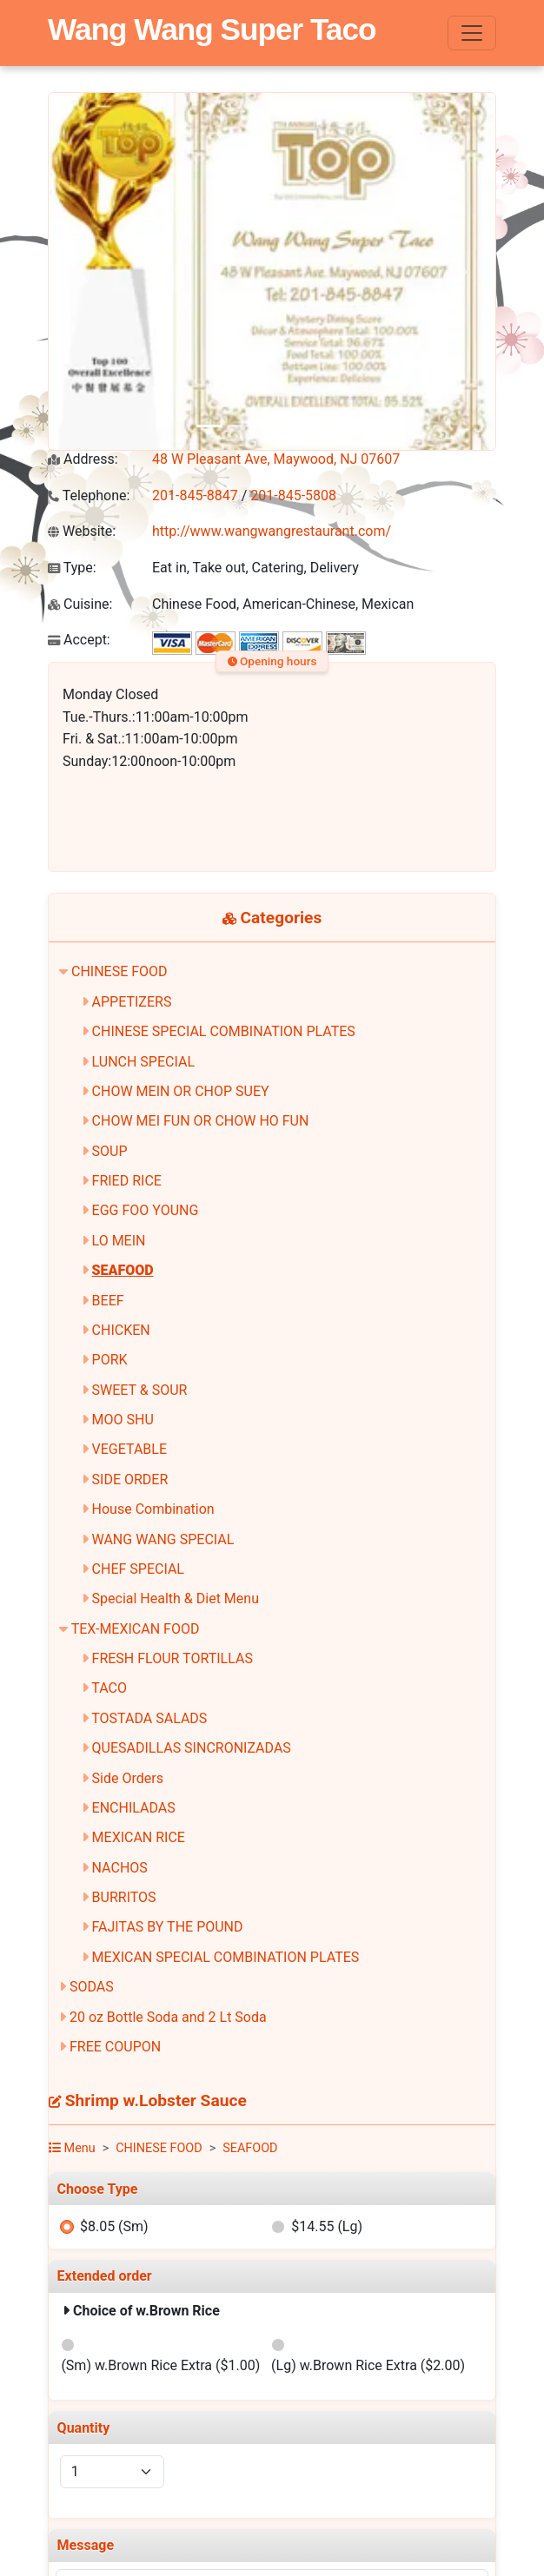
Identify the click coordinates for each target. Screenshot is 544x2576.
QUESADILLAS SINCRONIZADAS (191, 1748)
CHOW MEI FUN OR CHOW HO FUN (200, 1121)
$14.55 (326, 2226)
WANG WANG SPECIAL (163, 1539)
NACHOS (120, 1867)
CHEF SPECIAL (138, 1569)
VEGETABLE (129, 1449)
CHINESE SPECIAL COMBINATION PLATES (223, 1031)
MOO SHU (123, 1419)
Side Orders (127, 1778)
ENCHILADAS (134, 1808)
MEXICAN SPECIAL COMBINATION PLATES (226, 1957)
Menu (72, 2148)
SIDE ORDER (130, 1479)
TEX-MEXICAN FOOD (135, 1629)
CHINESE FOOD (119, 971)
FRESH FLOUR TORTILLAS (172, 1658)
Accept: (79, 639)
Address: (83, 459)
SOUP (110, 1151)
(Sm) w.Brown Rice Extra (160, 2365)
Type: (72, 567)
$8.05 (114, 2226)
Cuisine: (80, 604)
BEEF (108, 1300)
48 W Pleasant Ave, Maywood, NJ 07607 (276, 459)
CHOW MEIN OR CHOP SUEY (180, 1091)
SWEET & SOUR (140, 1390)
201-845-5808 (293, 495)
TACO (109, 1688)
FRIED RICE (127, 1180)
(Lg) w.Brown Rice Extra (368, 2365)
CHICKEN (121, 1330)
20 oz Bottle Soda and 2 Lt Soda (168, 2017)
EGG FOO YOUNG (145, 1210)
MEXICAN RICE (138, 1837)
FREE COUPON (115, 2046)
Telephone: (88, 495)
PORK (110, 1359)
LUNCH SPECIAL (143, 1062)
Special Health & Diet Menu (175, 1598)
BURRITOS (124, 1897)
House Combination (153, 1509)
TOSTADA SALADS (149, 1718)
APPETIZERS (132, 1002)
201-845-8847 (195, 495)
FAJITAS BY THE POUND (167, 1927)
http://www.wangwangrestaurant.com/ (271, 531)
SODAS (92, 1986)
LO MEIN (119, 1240)
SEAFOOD (123, 1270)
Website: (82, 531)
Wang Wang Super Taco (212, 29)
